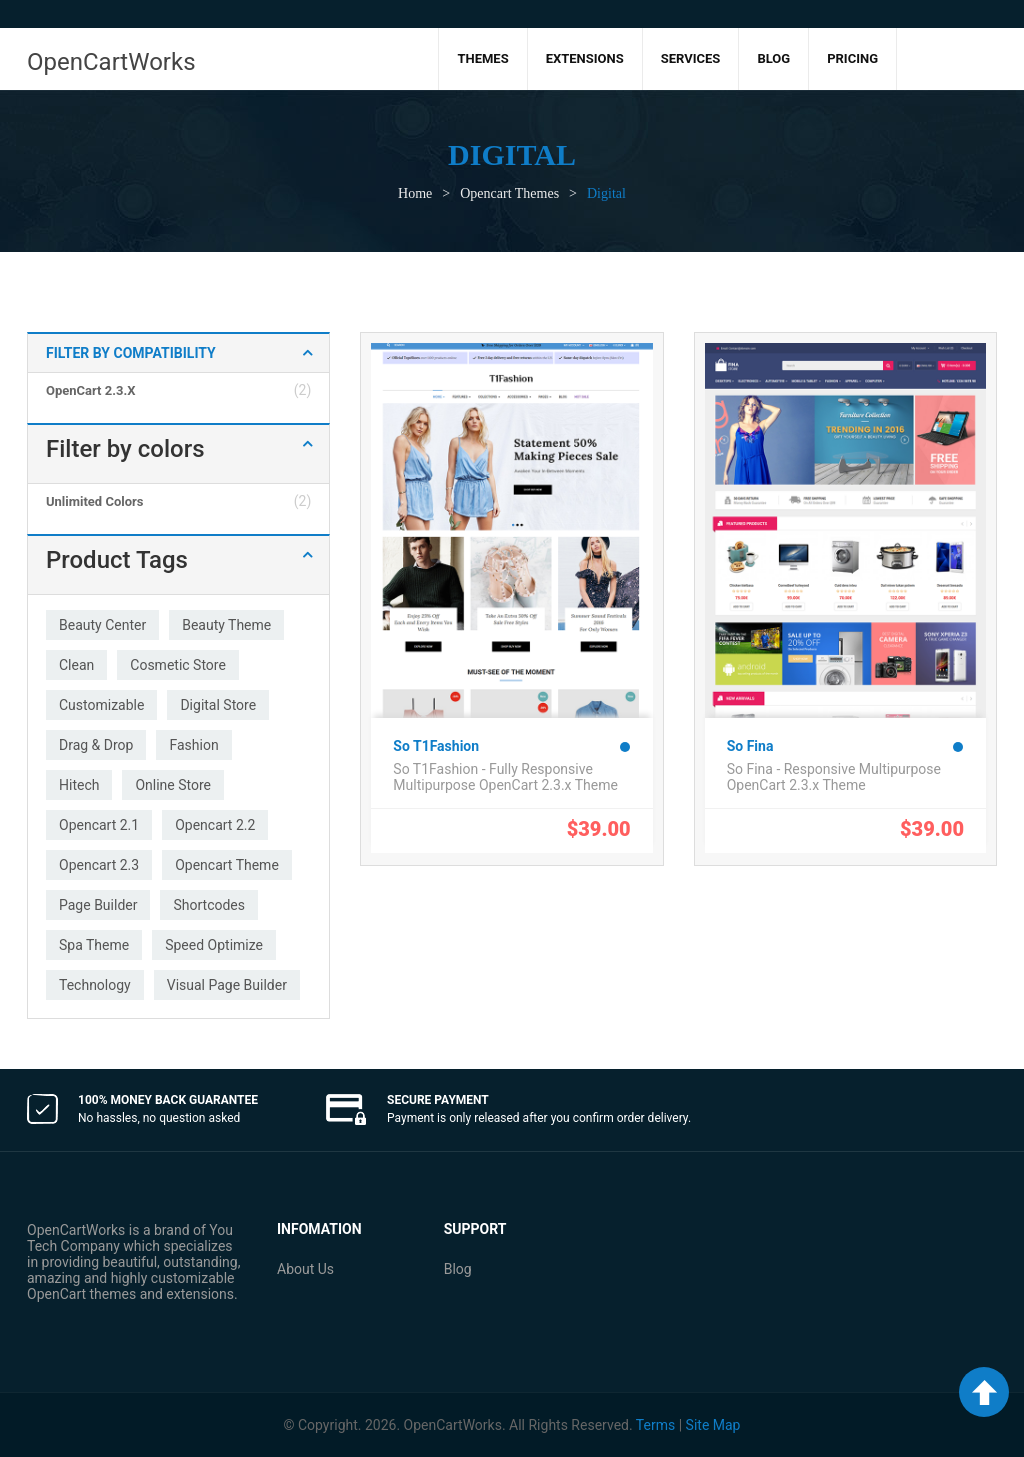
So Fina (750, 746)
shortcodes (209, 905)
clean (76, 665)
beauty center (102, 625)
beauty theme (226, 625)
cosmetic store (178, 665)
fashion (193, 745)
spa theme (94, 945)
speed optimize (214, 945)
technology (95, 985)
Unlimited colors (94, 501)
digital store (218, 705)
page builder (98, 905)
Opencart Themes (509, 193)
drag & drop (96, 745)
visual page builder (227, 985)
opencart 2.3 (99, 865)
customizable (101, 705)
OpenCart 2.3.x (90, 390)
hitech (79, 785)
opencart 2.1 (99, 825)
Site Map (713, 1425)
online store (173, 785)
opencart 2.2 (215, 825)
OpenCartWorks (111, 62)
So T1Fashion (436, 746)
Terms (655, 1425)
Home (415, 193)
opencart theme (227, 865)
